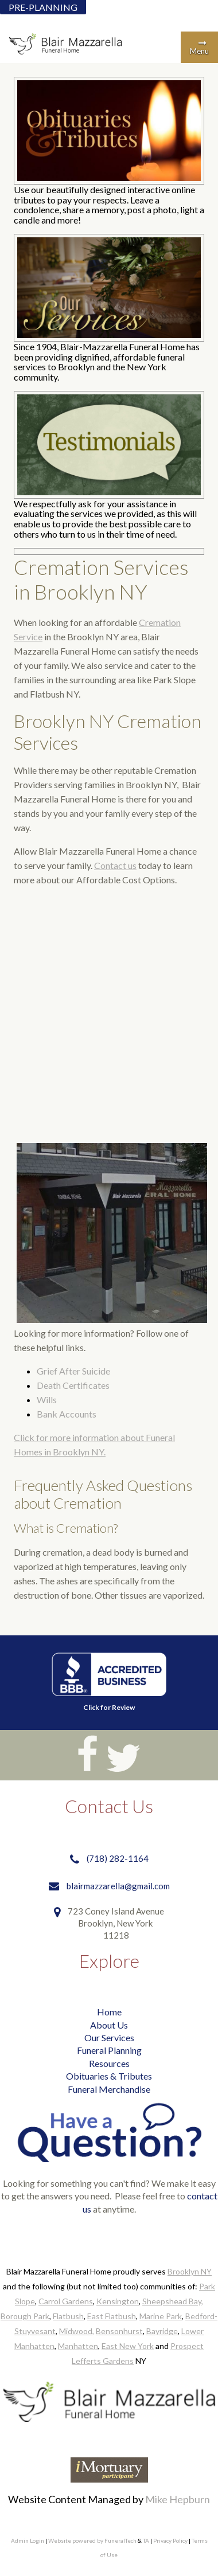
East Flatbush (111, 2316)
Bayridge (162, 2331)
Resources (109, 2063)
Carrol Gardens (65, 2301)
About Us (109, 2024)
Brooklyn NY (190, 2271)
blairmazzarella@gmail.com (118, 1886)
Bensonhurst (119, 2331)
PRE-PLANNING (43, 7)
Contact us (115, 865)
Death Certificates (73, 1385)
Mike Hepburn (177, 2499)
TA (146, 2540)
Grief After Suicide (73, 1370)
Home (109, 2011)
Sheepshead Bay (171, 2301)
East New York (128, 2346)
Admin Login (27, 2540)
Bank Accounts (66, 1413)
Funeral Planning (109, 2050)
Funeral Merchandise (109, 2089)
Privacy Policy (170, 2540)
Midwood (75, 2331)
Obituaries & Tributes (109, 2075)
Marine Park (160, 2316)
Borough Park (25, 2316)
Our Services (109, 2037)
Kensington (117, 2301)
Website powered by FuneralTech (92, 2540)
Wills (47, 1399)
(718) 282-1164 (118, 1858)
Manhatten (78, 2346)
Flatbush (68, 2316)
